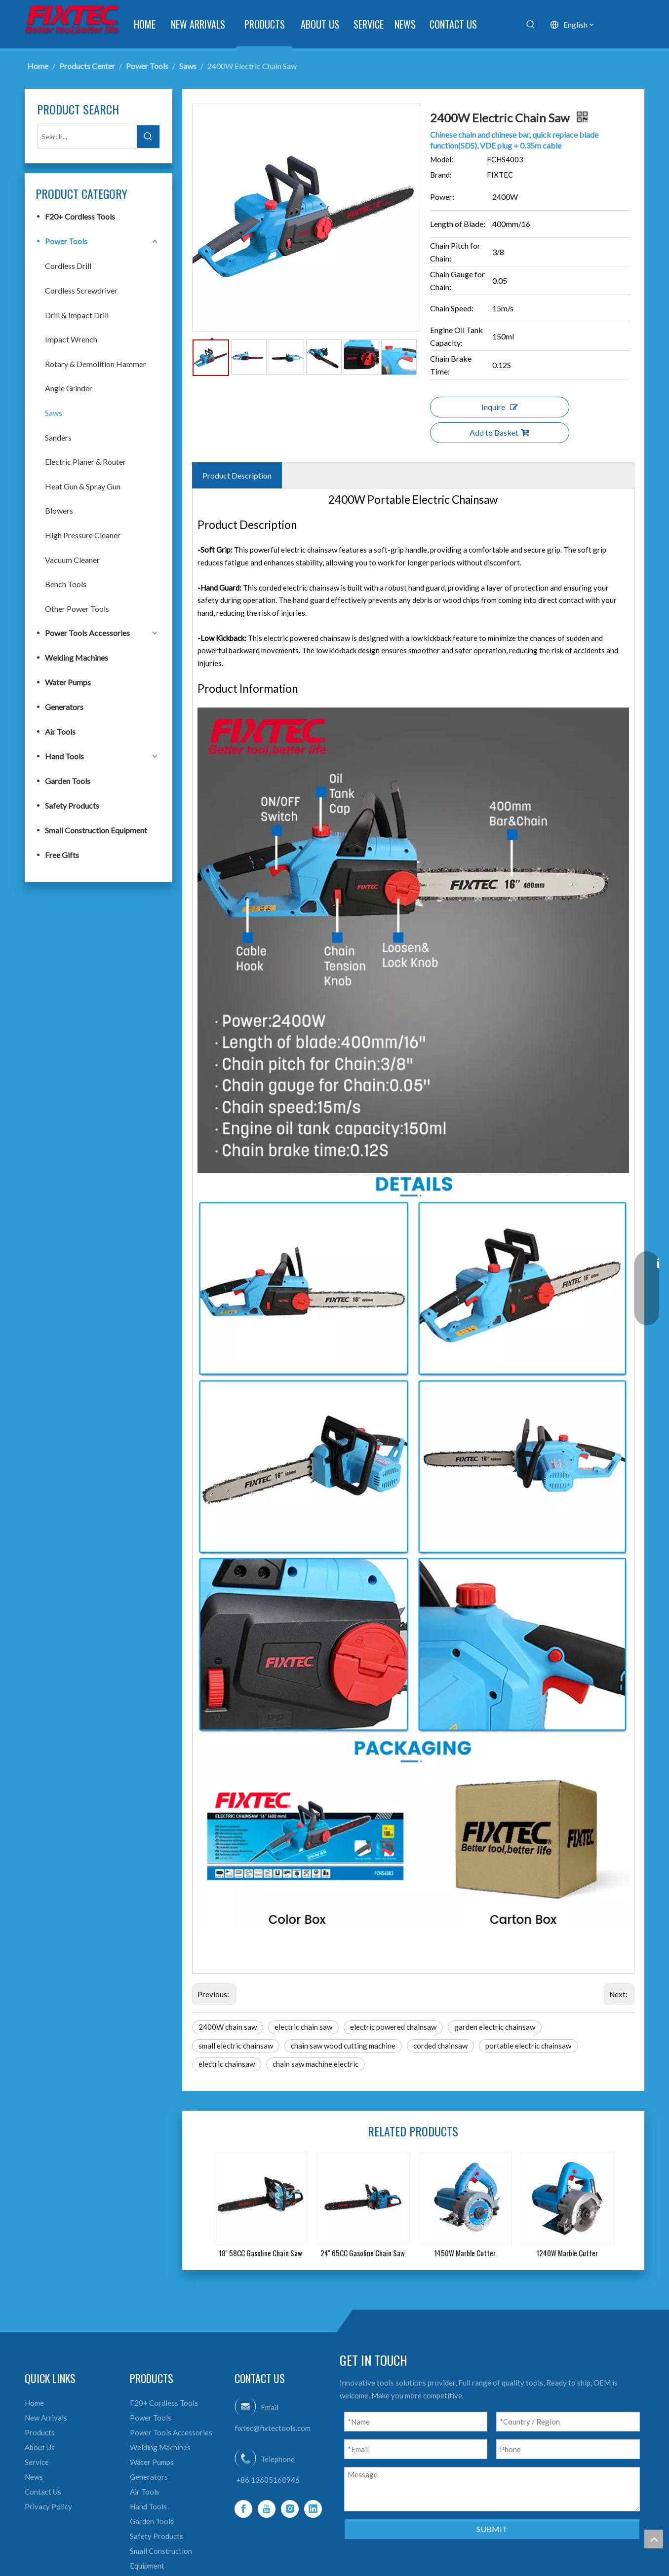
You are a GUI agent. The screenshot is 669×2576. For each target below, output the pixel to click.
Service (37, 2462)
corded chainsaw (440, 2045)
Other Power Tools (77, 608)
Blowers (59, 510)
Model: (441, 159)
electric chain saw (303, 2026)
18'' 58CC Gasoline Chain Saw (260, 2252)
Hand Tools (64, 756)
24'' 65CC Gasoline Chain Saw (362, 2252)
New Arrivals (46, 2417)
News (34, 2476)
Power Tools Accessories (87, 632)
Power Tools (66, 241)
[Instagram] (290, 2509)
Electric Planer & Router (85, 461)
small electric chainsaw (235, 2045)
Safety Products (72, 805)
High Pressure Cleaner (82, 535)
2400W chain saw (227, 2026)
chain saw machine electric (315, 2063)
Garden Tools (67, 780)
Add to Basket (499, 432)
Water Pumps (68, 682)
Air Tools (60, 731)
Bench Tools (65, 584)
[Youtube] (266, 2509)
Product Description (237, 475)
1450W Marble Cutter (465, 2252)
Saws (53, 412)
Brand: (441, 174)
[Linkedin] (313, 2509)
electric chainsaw (226, 2063)
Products (40, 2432)
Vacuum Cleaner (72, 559)
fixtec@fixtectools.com (273, 2428)
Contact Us (43, 2491)
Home (34, 2402)
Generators (64, 706)
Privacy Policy (48, 2506)
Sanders (58, 437)
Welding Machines (76, 657)
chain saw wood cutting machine (343, 2045)
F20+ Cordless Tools (80, 216)
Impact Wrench (71, 339)
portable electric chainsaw (528, 2045)
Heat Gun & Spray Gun (82, 486)
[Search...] (87, 136)
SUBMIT (492, 2529)
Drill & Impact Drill (77, 315)
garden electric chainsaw (494, 2026)
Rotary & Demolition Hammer (95, 364)
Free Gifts (62, 854)
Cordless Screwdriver (81, 290)
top (653, 2539)
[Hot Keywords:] (531, 25)
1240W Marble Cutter (567, 2252)
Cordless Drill (68, 265)
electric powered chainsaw (393, 2026)
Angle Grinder (68, 388)
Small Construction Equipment (96, 830)
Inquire (499, 406)
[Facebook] (243, 2509)
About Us (40, 2447)
